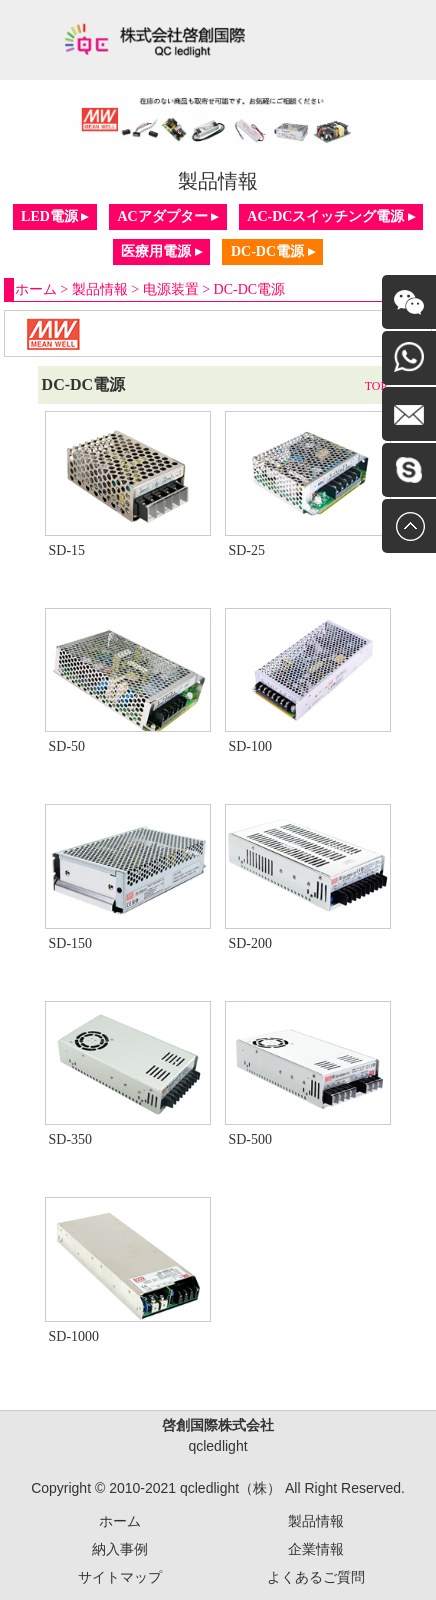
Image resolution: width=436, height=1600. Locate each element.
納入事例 (120, 1549)
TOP (376, 386)
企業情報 (316, 1549)
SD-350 (70, 1139)
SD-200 (250, 943)
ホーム (36, 289)
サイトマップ (120, 1577)
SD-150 (70, 943)
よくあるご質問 (316, 1577)
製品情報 (100, 289)
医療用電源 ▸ (161, 251)
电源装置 (171, 289)
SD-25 (246, 550)
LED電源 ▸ (54, 216)
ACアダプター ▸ (167, 216)
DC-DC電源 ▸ (273, 251)
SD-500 (250, 1139)
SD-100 (250, 746)
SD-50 (66, 746)
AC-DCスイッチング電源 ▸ (331, 216)
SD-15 (66, 550)
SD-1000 (73, 1336)
